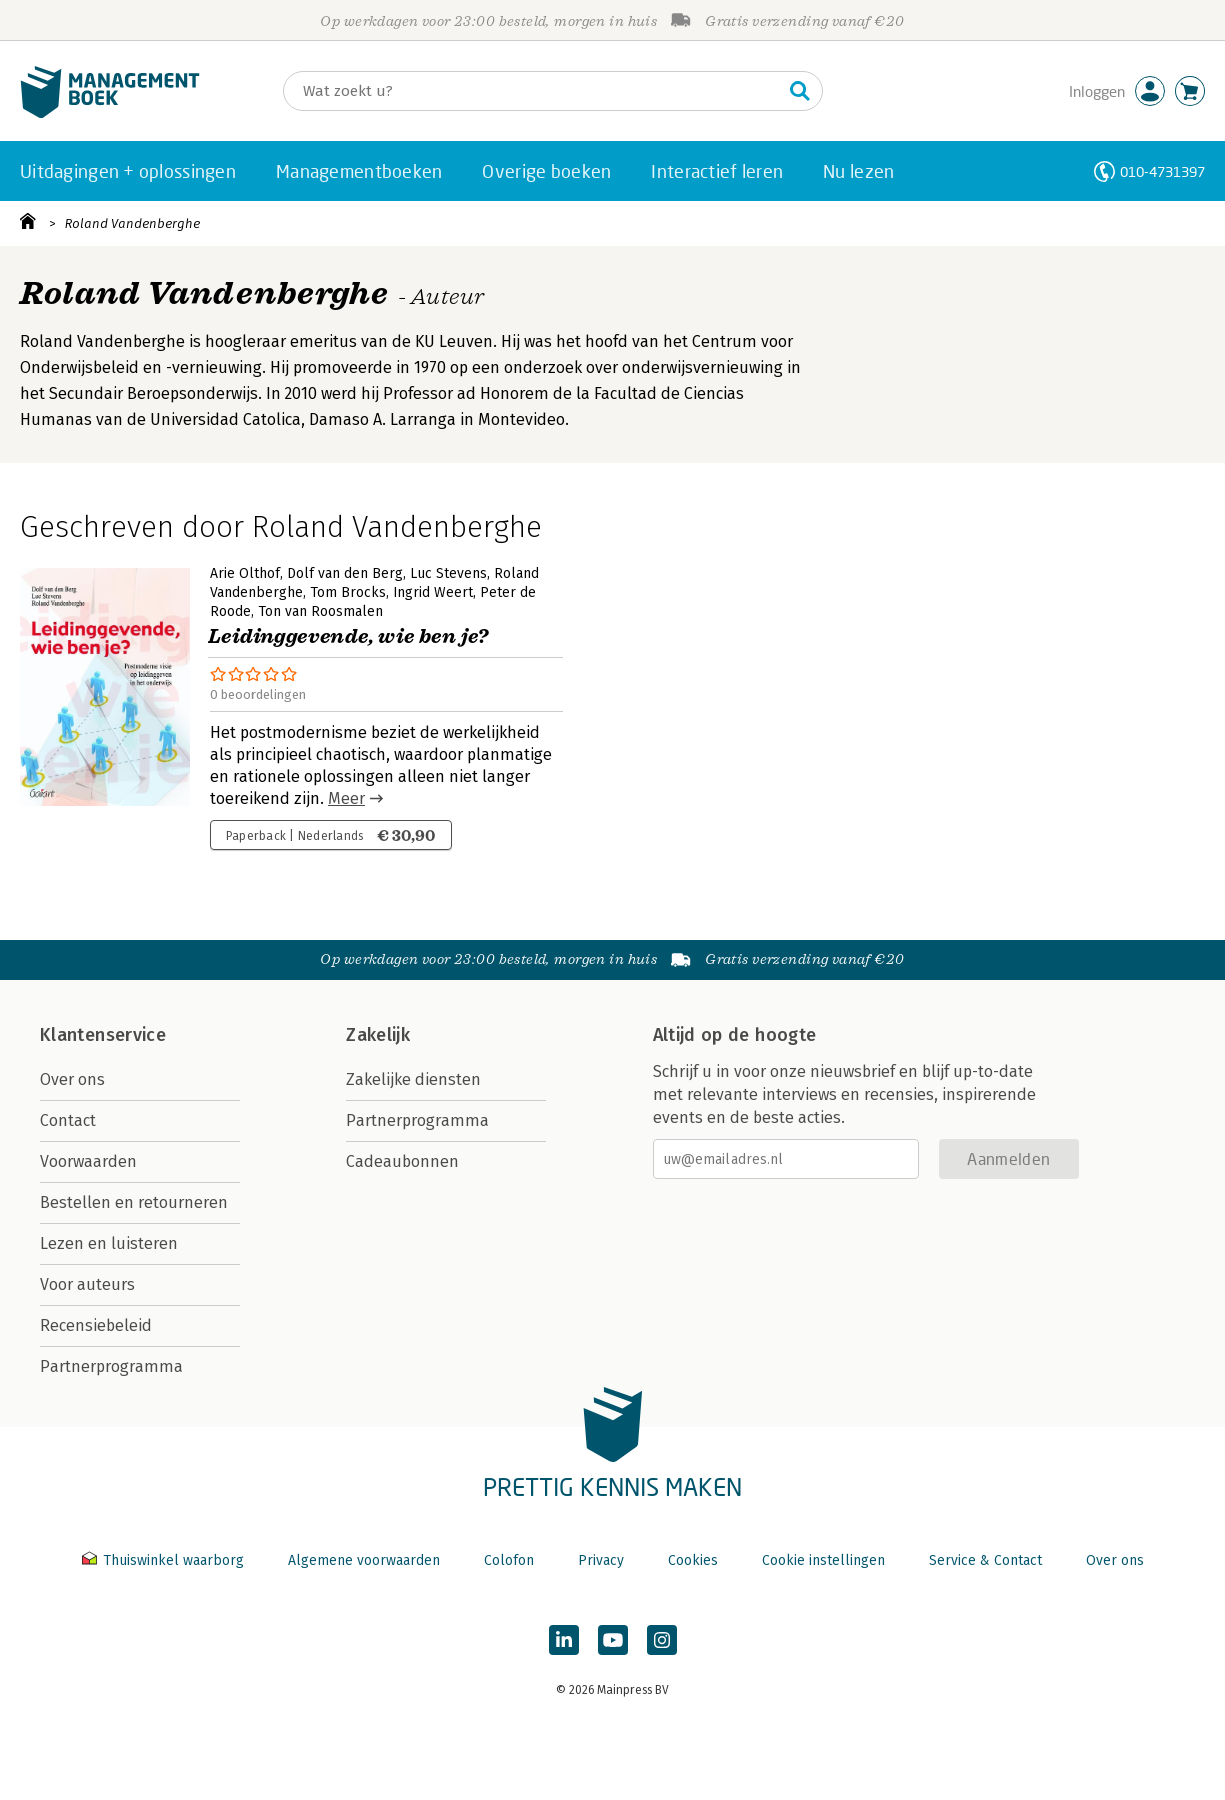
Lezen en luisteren (109, 1243)
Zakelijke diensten (413, 1079)
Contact (68, 1120)
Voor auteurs (87, 1284)
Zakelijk (378, 1035)
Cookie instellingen (823, 1560)
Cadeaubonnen (402, 1161)
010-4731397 (1162, 171)
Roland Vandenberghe (132, 223)
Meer (346, 798)
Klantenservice (103, 1035)
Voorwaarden (88, 1161)
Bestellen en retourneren (134, 1202)
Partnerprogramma (111, 1366)
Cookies (693, 1560)
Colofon (509, 1560)
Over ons (72, 1079)
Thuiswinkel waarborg (165, 1560)
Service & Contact (985, 1560)
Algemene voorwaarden (364, 1560)
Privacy (601, 1560)
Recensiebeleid (96, 1325)
